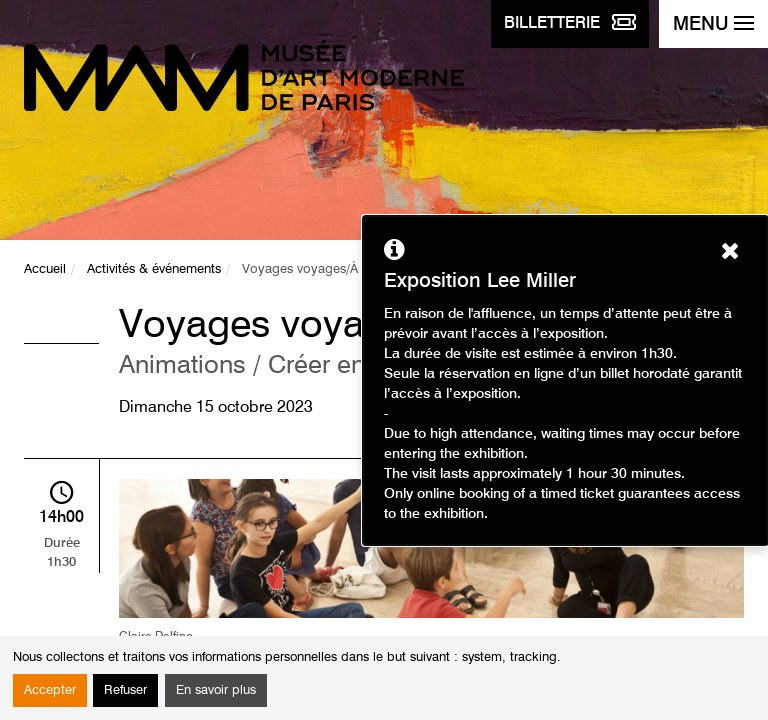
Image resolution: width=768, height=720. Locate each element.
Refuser (125, 690)
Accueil (45, 269)
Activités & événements (154, 269)
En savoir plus (216, 690)
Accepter (50, 690)
